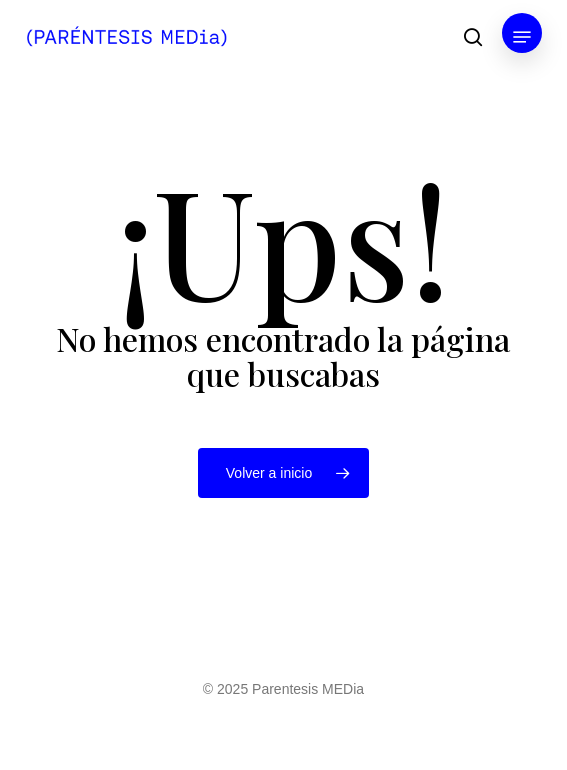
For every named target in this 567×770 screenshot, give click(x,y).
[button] (522, 37)
